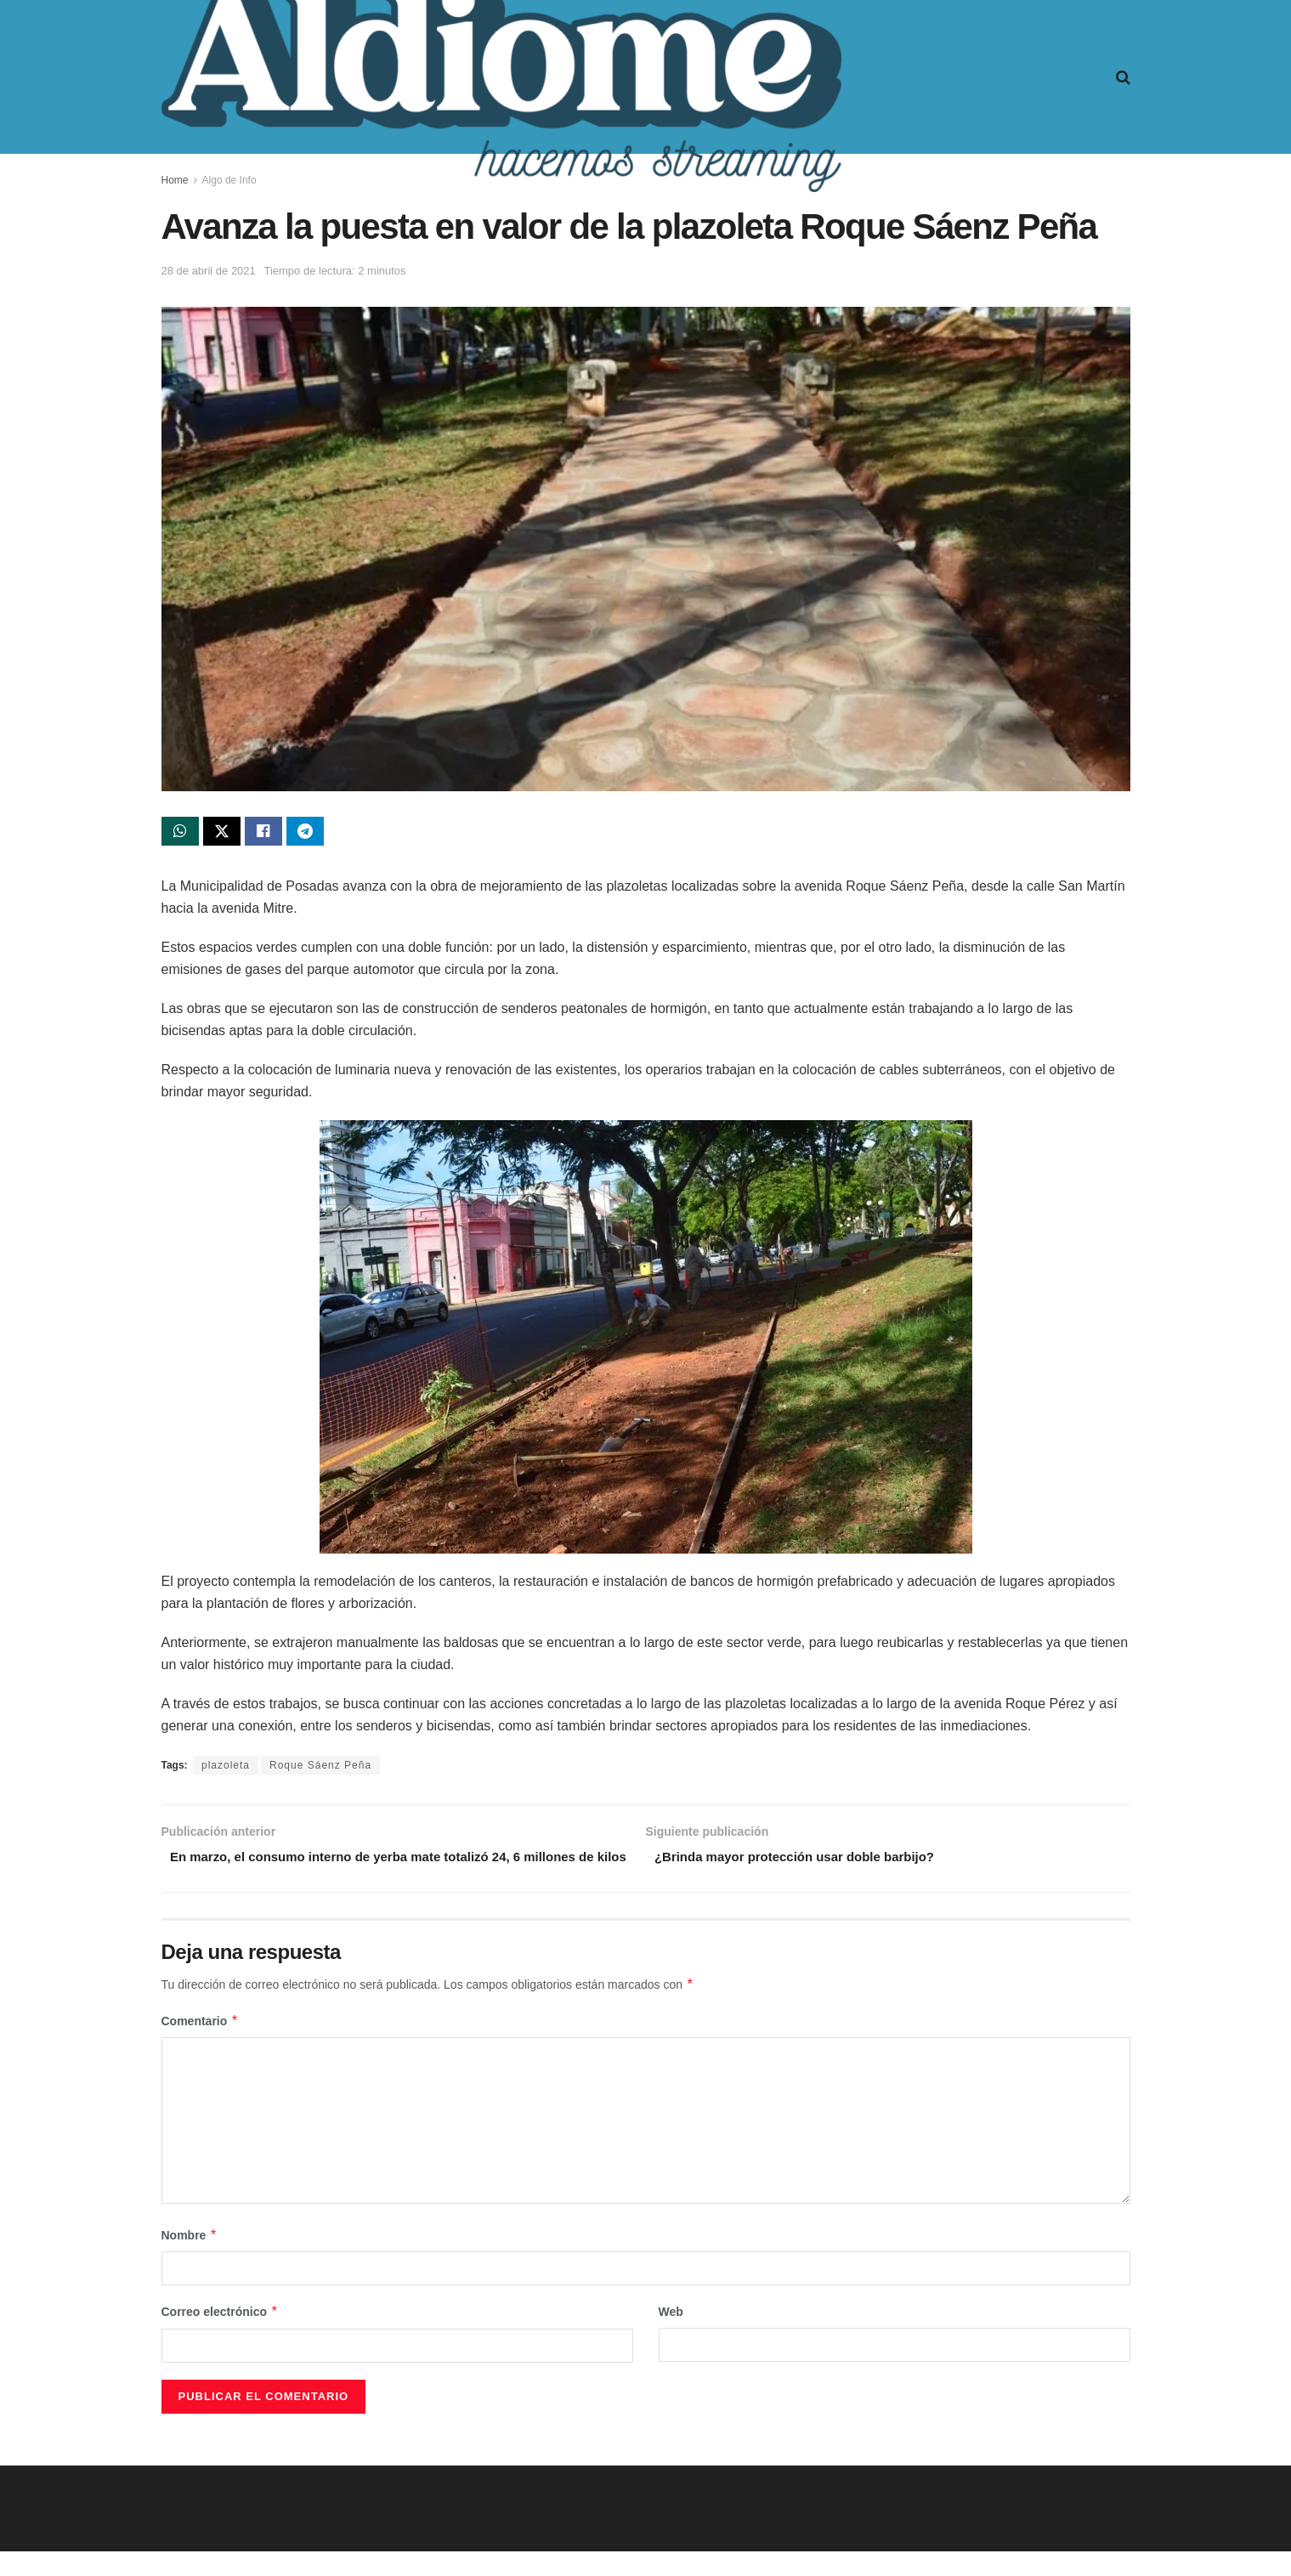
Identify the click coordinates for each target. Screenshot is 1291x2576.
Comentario (200, 2045)
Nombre (189, 2259)
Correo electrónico (220, 2336)
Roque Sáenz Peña (320, 1769)
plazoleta (225, 1769)
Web (671, 2336)
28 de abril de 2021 (208, 270)
